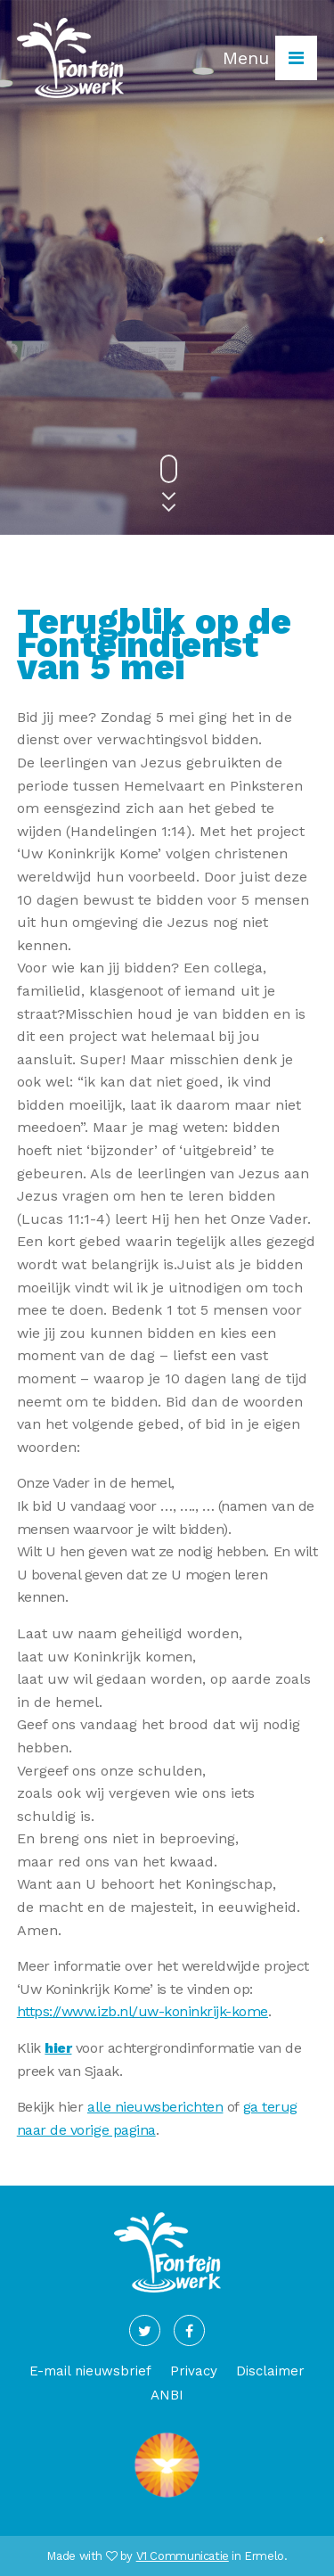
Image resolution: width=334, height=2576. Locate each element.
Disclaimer (270, 2371)
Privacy (193, 2371)
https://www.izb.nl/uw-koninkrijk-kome (142, 2011)
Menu (270, 58)
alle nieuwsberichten (155, 2106)
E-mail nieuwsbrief (90, 2371)
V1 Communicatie (182, 2556)
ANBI (167, 2395)
